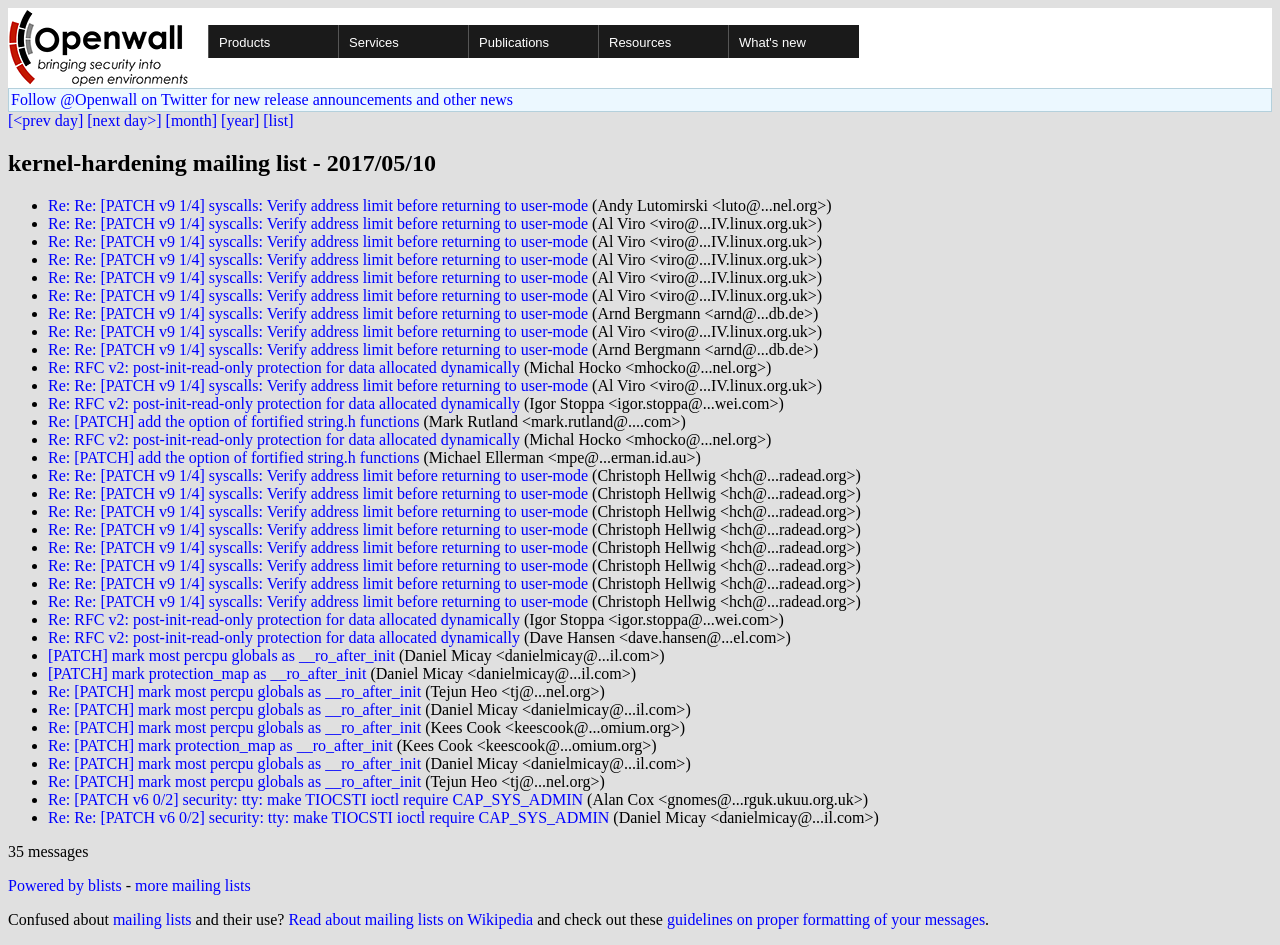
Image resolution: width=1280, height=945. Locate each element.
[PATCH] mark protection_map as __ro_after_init (207, 673)
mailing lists (152, 919)
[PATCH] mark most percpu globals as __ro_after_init (221, 655)
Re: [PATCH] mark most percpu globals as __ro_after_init (234, 691)
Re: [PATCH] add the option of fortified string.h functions (233, 421)
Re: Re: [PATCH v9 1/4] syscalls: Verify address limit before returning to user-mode (318, 205)
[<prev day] (45, 120)
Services (374, 42)
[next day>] (124, 120)
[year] (240, 120)
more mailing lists (193, 885)
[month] (192, 120)
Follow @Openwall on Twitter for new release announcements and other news (262, 99)
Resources (640, 42)
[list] (278, 120)
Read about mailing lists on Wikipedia (410, 919)
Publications (514, 42)
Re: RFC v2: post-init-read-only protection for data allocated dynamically (284, 367)
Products (244, 42)
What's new (772, 42)
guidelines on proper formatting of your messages (826, 919)
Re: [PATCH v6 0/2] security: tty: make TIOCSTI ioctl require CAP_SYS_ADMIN (315, 799)
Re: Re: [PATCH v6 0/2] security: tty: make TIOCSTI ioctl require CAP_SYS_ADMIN (328, 817)
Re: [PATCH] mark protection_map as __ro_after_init (220, 745)
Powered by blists (65, 885)
